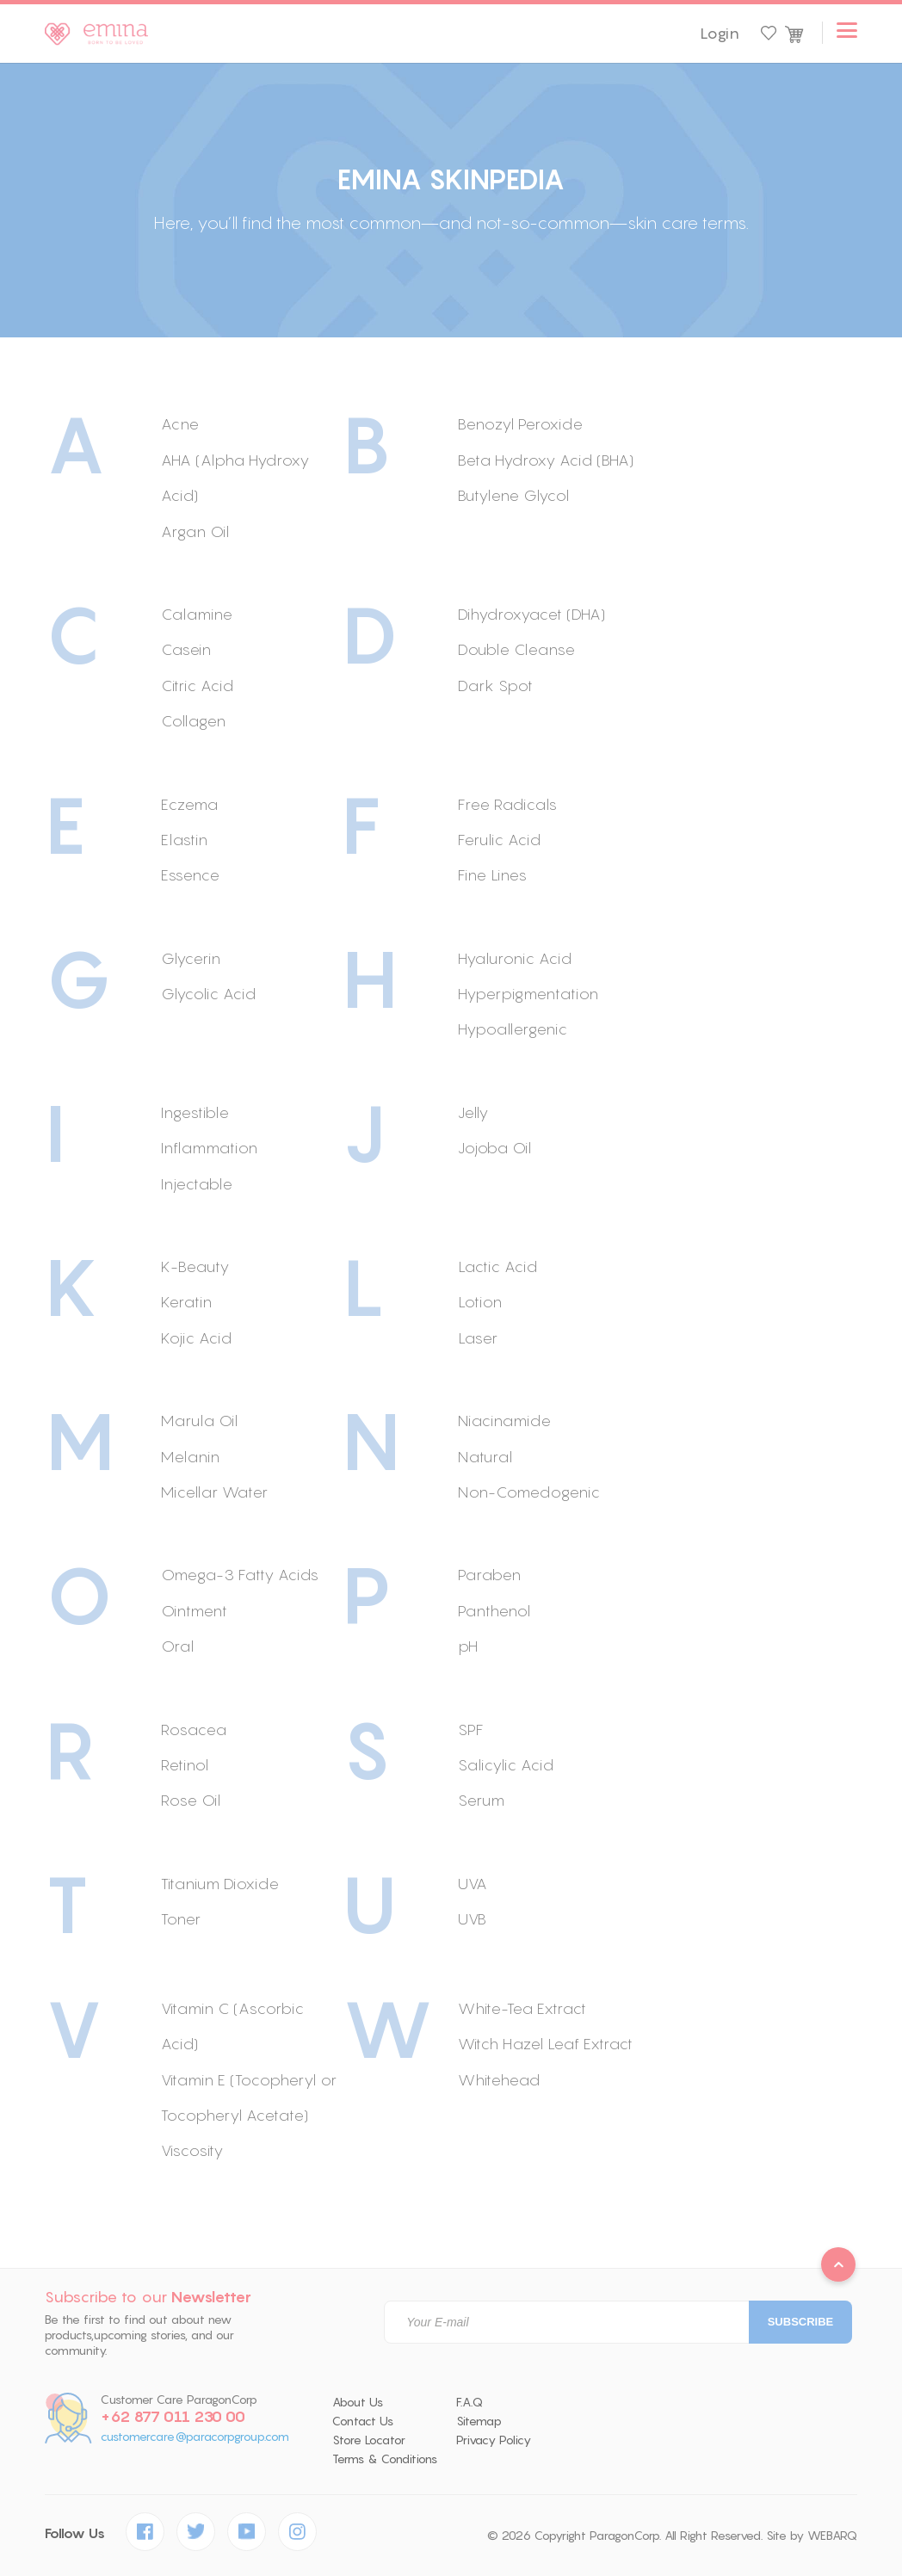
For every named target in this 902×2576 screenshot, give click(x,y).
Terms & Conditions (384, 2459)
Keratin (186, 1302)
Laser (477, 1338)
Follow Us (75, 2533)
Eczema (189, 804)
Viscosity (192, 2150)
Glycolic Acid (208, 994)
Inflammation (209, 1148)
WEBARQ (832, 2535)
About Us (357, 2402)
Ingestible (195, 1112)
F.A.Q (469, 2402)
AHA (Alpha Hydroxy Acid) (235, 477)
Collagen (193, 721)
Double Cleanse (516, 649)
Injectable (196, 1184)
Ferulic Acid (499, 839)
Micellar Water (214, 1492)
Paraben (489, 1575)
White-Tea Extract (522, 2008)
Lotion (480, 1302)
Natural (485, 1457)
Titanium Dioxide (220, 1883)
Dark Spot (495, 685)
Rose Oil (190, 1800)
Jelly (473, 1112)
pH (468, 1646)
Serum (481, 1800)
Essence (190, 875)
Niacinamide (504, 1420)
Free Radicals (507, 804)
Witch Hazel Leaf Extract (545, 2044)
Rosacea (193, 1729)
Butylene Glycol (513, 495)
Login (719, 33)
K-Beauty (195, 1266)
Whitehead (499, 2080)
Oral (177, 1646)
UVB (472, 1919)
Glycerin (190, 958)
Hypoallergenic (512, 1029)
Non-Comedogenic (529, 1492)
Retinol (184, 1765)
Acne (180, 424)
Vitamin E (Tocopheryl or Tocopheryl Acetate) (249, 2097)
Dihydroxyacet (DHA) (531, 614)
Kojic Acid (196, 1338)
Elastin (184, 839)
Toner (181, 1919)
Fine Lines (492, 875)
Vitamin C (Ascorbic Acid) (232, 2026)
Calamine (196, 614)
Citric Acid (197, 685)
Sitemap (479, 2421)
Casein (186, 649)
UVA (472, 1883)
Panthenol (494, 1611)
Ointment (194, 1611)
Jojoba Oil (494, 1148)
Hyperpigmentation (528, 994)
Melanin (190, 1457)
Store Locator (368, 2440)
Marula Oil (199, 1420)
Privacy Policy (493, 2440)
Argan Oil (195, 531)
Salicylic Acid (505, 1765)
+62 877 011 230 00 (173, 2416)
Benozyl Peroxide (520, 424)
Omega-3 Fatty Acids (239, 1575)
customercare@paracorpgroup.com (195, 2437)
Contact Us (362, 2421)
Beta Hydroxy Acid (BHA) (545, 460)
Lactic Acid (497, 1266)
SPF (471, 1729)
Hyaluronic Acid (514, 958)
